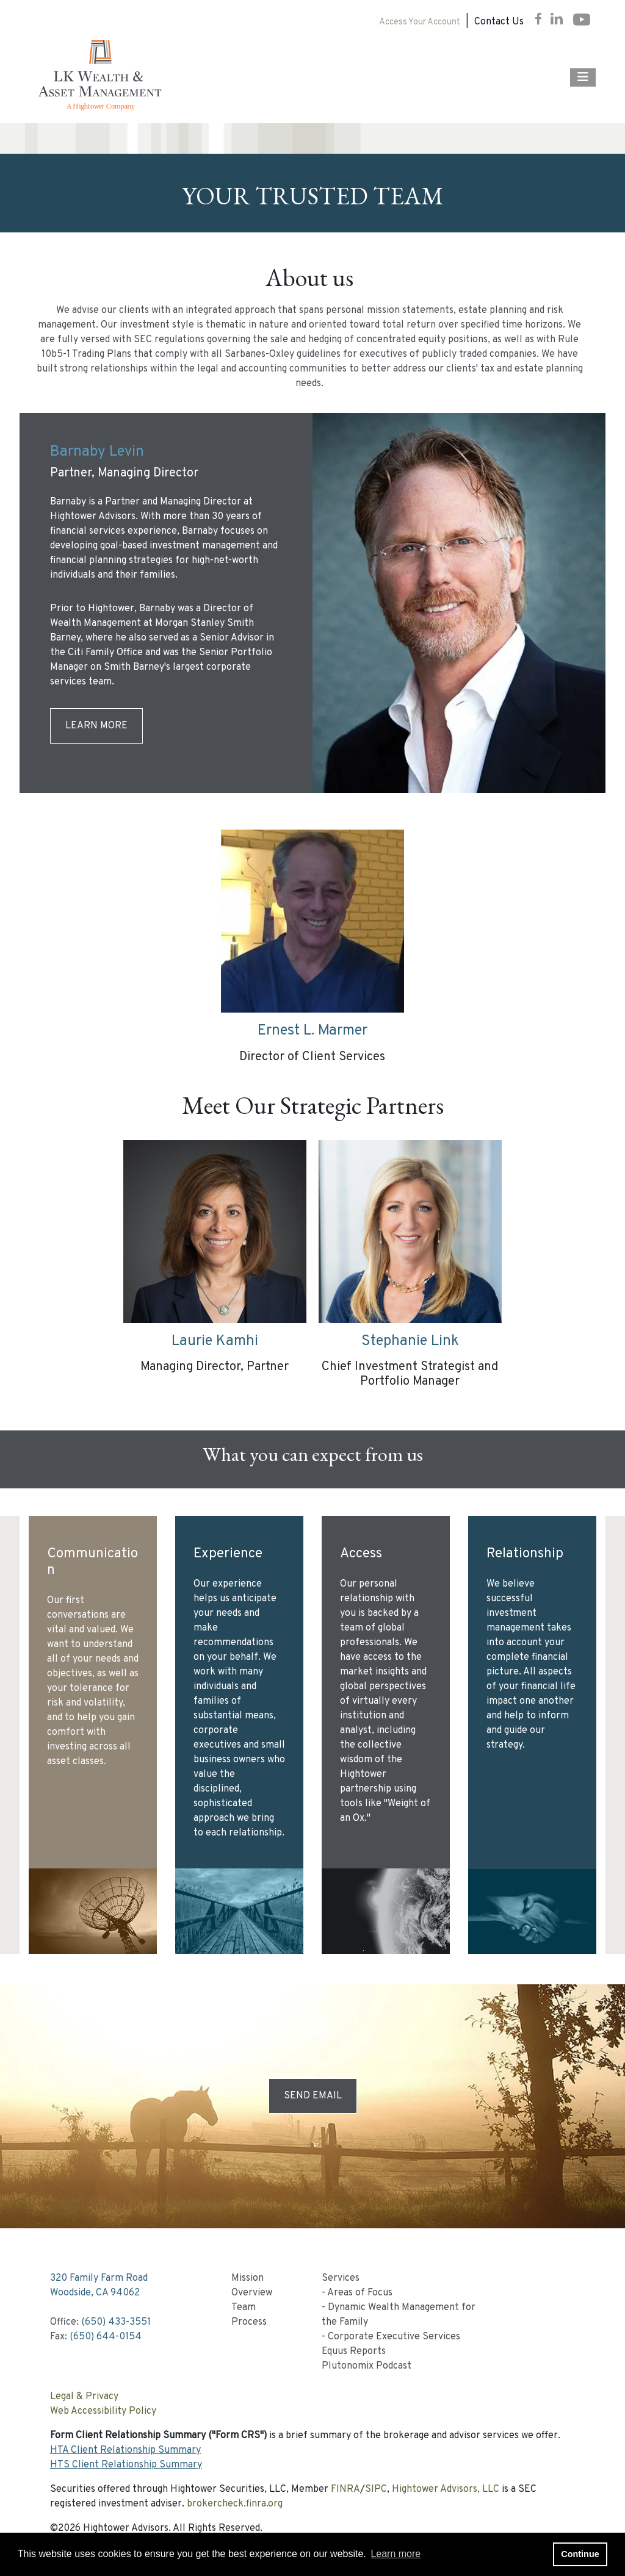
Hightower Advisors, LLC (445, 2489)
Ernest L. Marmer (312, 1031)
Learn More (96, 726)
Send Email (313, 2096)
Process (249, 2322)
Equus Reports (354, 2351)
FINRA (345, 2489)
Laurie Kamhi (215, 1341)
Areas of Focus (359, 2293)
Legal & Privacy (84, 2397)
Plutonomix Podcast (366, 2366)
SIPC (376, 2489)
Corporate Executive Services (394, 2337)
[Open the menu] (582, 77)
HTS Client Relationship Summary (126, 2465)
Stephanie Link (410, 1341)
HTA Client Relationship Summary (125, 2450)
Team (243, 2308)
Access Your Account (419, 22)
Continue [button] (580, 2554)
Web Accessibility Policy (103, 2411)
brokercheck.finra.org (235, 2504)
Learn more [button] (395, 2554)
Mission (247, 2278)
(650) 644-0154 (106, 2337)
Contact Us (499, 22)
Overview (251, 2293)
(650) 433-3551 (116, 2322)
